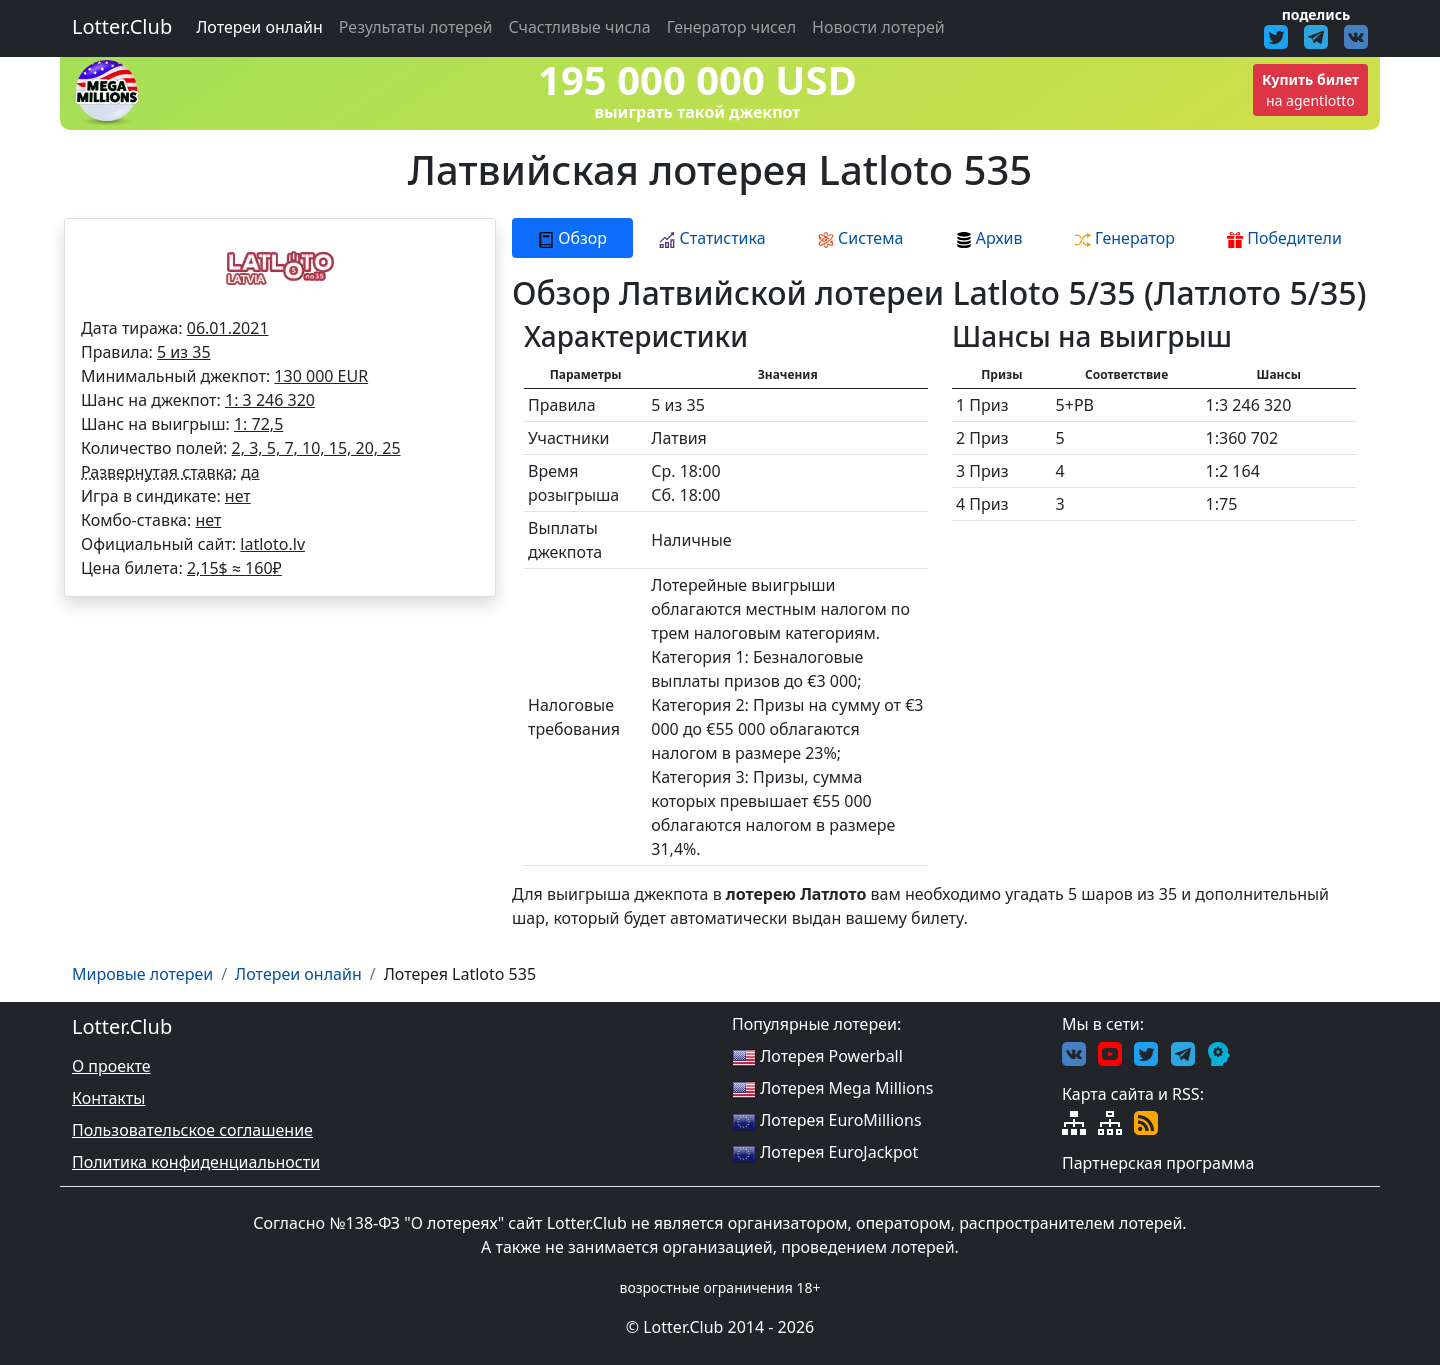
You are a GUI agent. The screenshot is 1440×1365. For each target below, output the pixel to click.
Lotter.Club (122, 26)
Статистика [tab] (712, 238)
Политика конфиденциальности (196, 1162)
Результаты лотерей (416, 27)
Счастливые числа (580, 27)
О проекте (111, 1066)
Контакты (108, 1098)
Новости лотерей (878, 27)
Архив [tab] (989, 238)
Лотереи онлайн (259, 27)
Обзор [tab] (572, 238)
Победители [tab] (1284, 238)
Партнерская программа (1158, 1163)
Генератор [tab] (1125, 238)
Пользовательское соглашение (192, 1130)
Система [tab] (861, 238)
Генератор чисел (731, 27)
